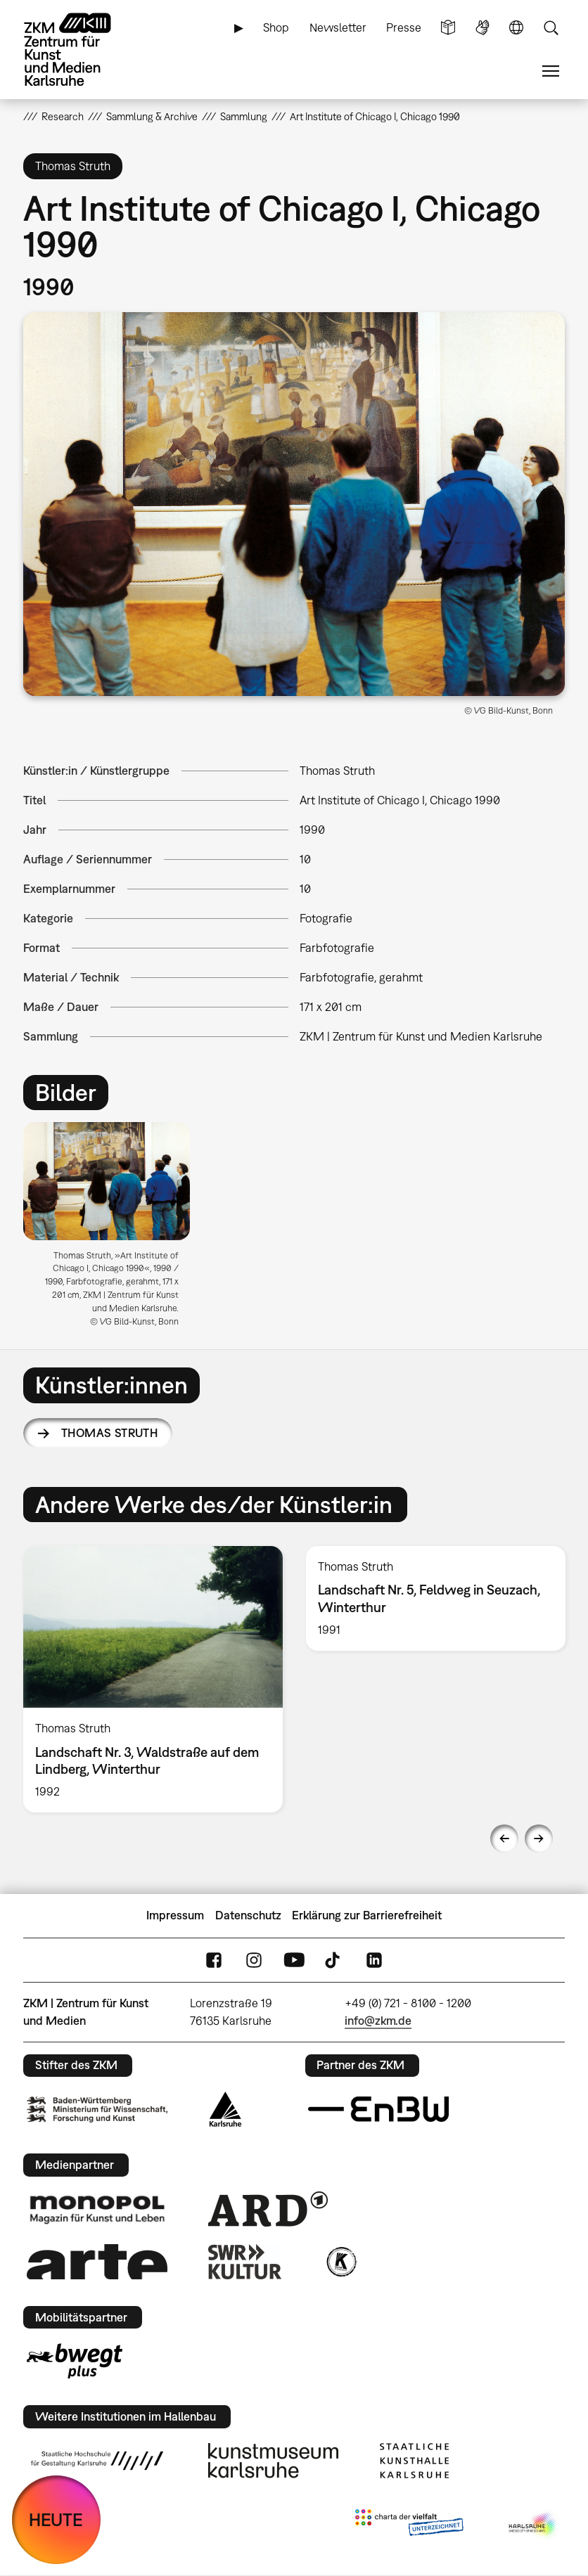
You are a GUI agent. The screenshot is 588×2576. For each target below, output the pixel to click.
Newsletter (337, 27)
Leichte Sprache (448, 28)
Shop (276, 27)
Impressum (175, 1915)
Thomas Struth (109, 1433)
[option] (112, 1229)
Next (539, 1838)
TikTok (334, 1960)
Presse (403, 27)
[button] (293, 503)
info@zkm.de (378, 2021)
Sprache (516, 28)
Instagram (254, 1960)
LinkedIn (374, 1960)
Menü (551, 71)
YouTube (294, 1960)
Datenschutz (248, 1915)
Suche (551, 28)
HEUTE (56, 2519)
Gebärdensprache (482, 28)
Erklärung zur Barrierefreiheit (367, 1915)
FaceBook (214, 1960)
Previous (504, 1838)
